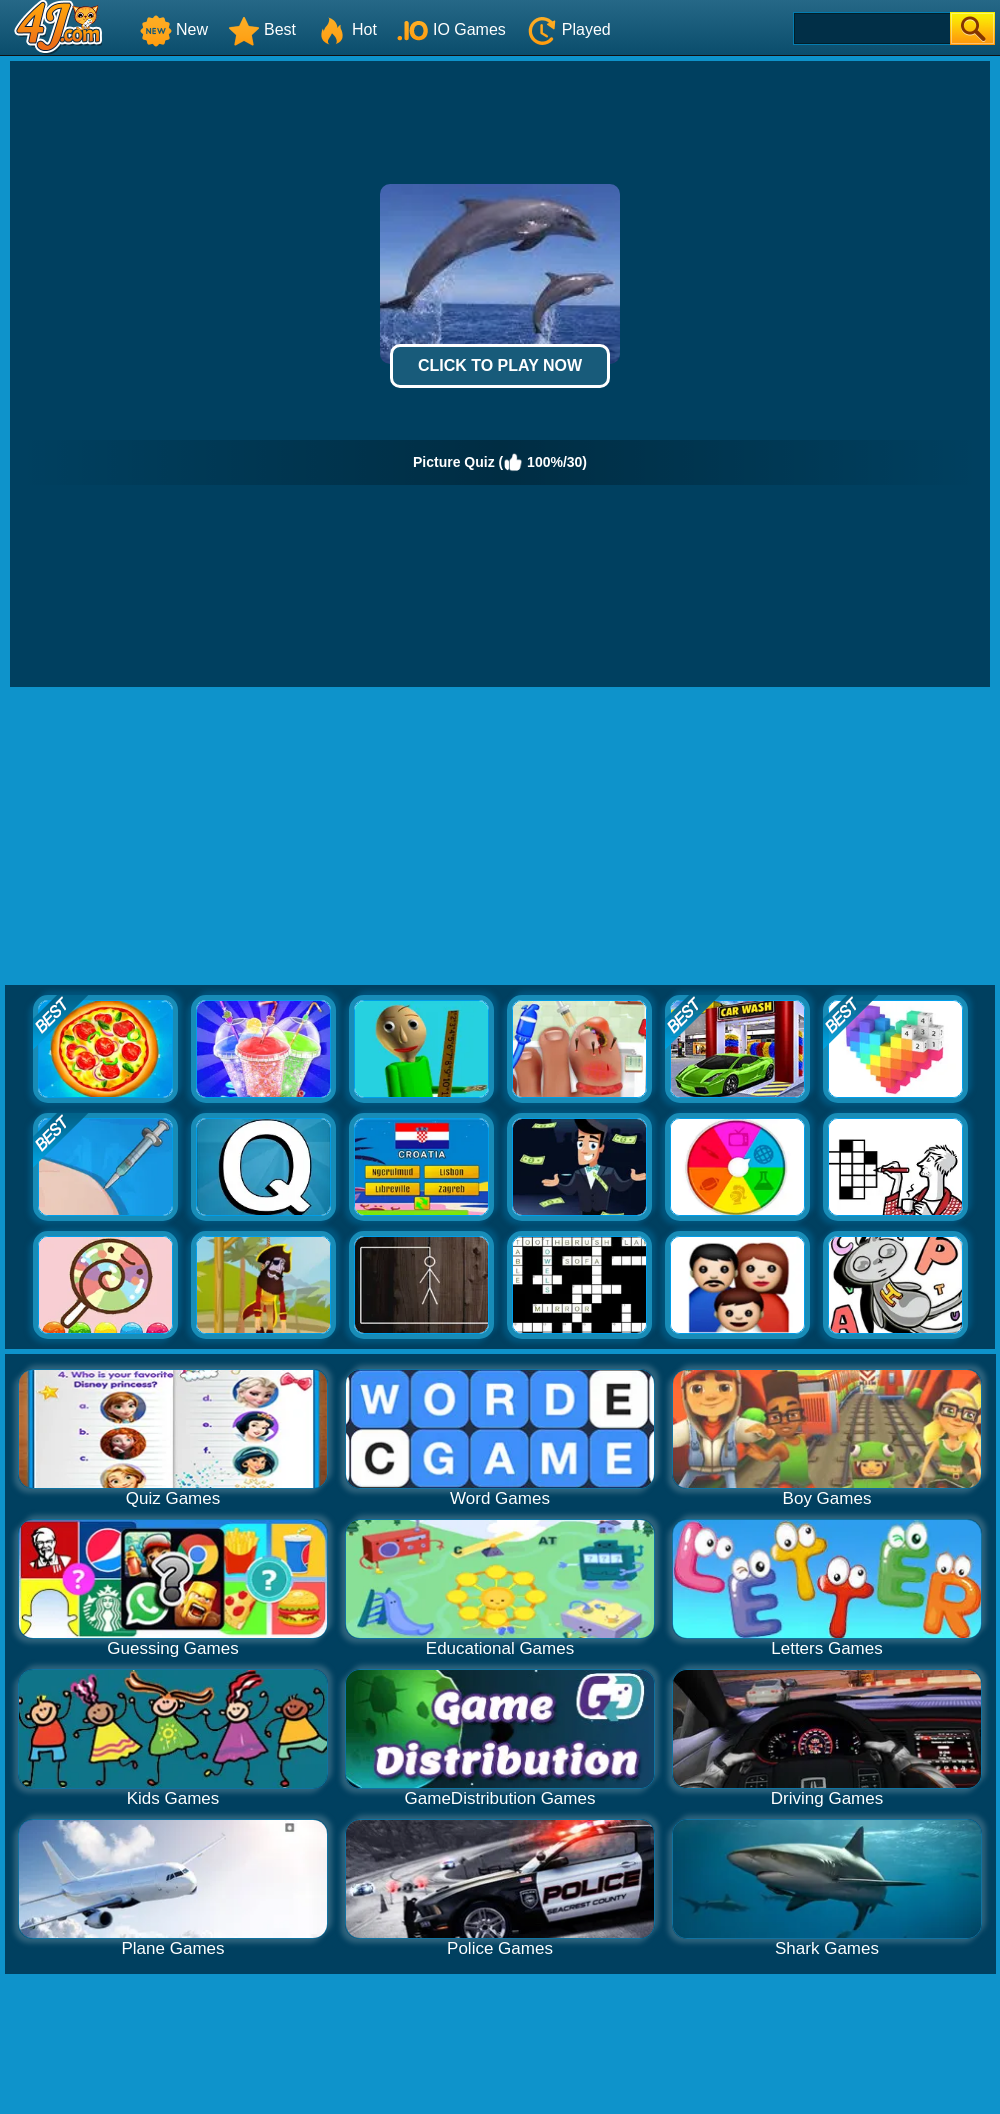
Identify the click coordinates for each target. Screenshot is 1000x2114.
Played (568, 29)
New (174, 29)
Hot (346, 29)
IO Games (451, 29)
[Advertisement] (500, 837)
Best (262, 29)
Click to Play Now (500, 365)
